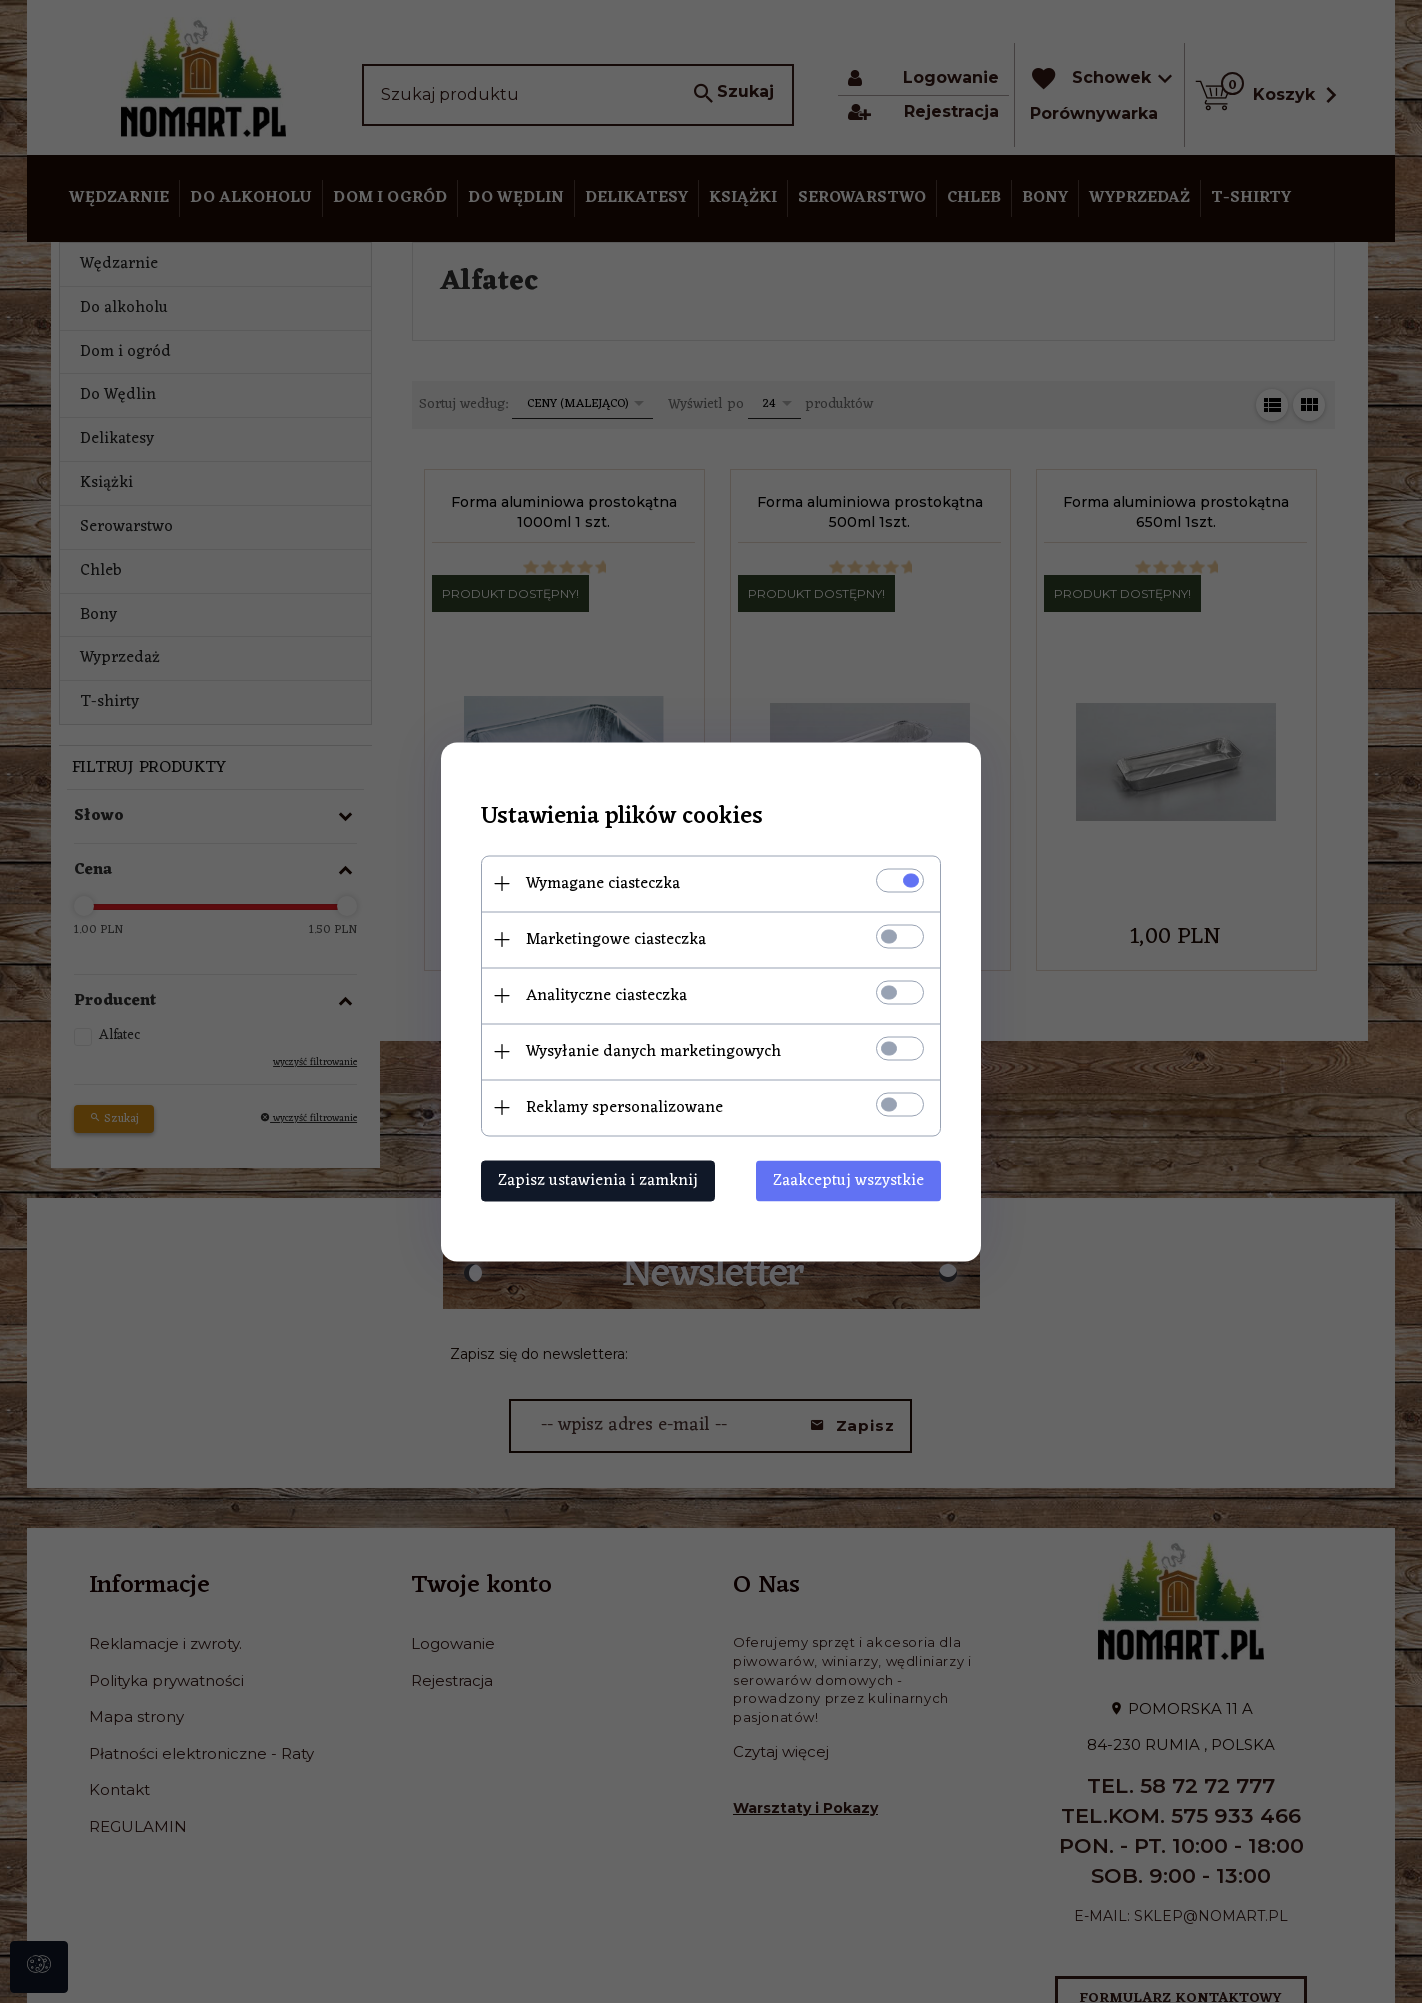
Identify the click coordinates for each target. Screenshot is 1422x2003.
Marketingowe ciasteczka (616, 939)
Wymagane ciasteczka (603, 883)
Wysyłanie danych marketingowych (653, 1051)
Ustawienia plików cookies (622, 816)
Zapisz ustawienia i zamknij (598, 1180)
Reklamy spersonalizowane (624, 1107)
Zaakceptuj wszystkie (848, 1180)
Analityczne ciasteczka (606, 995)
